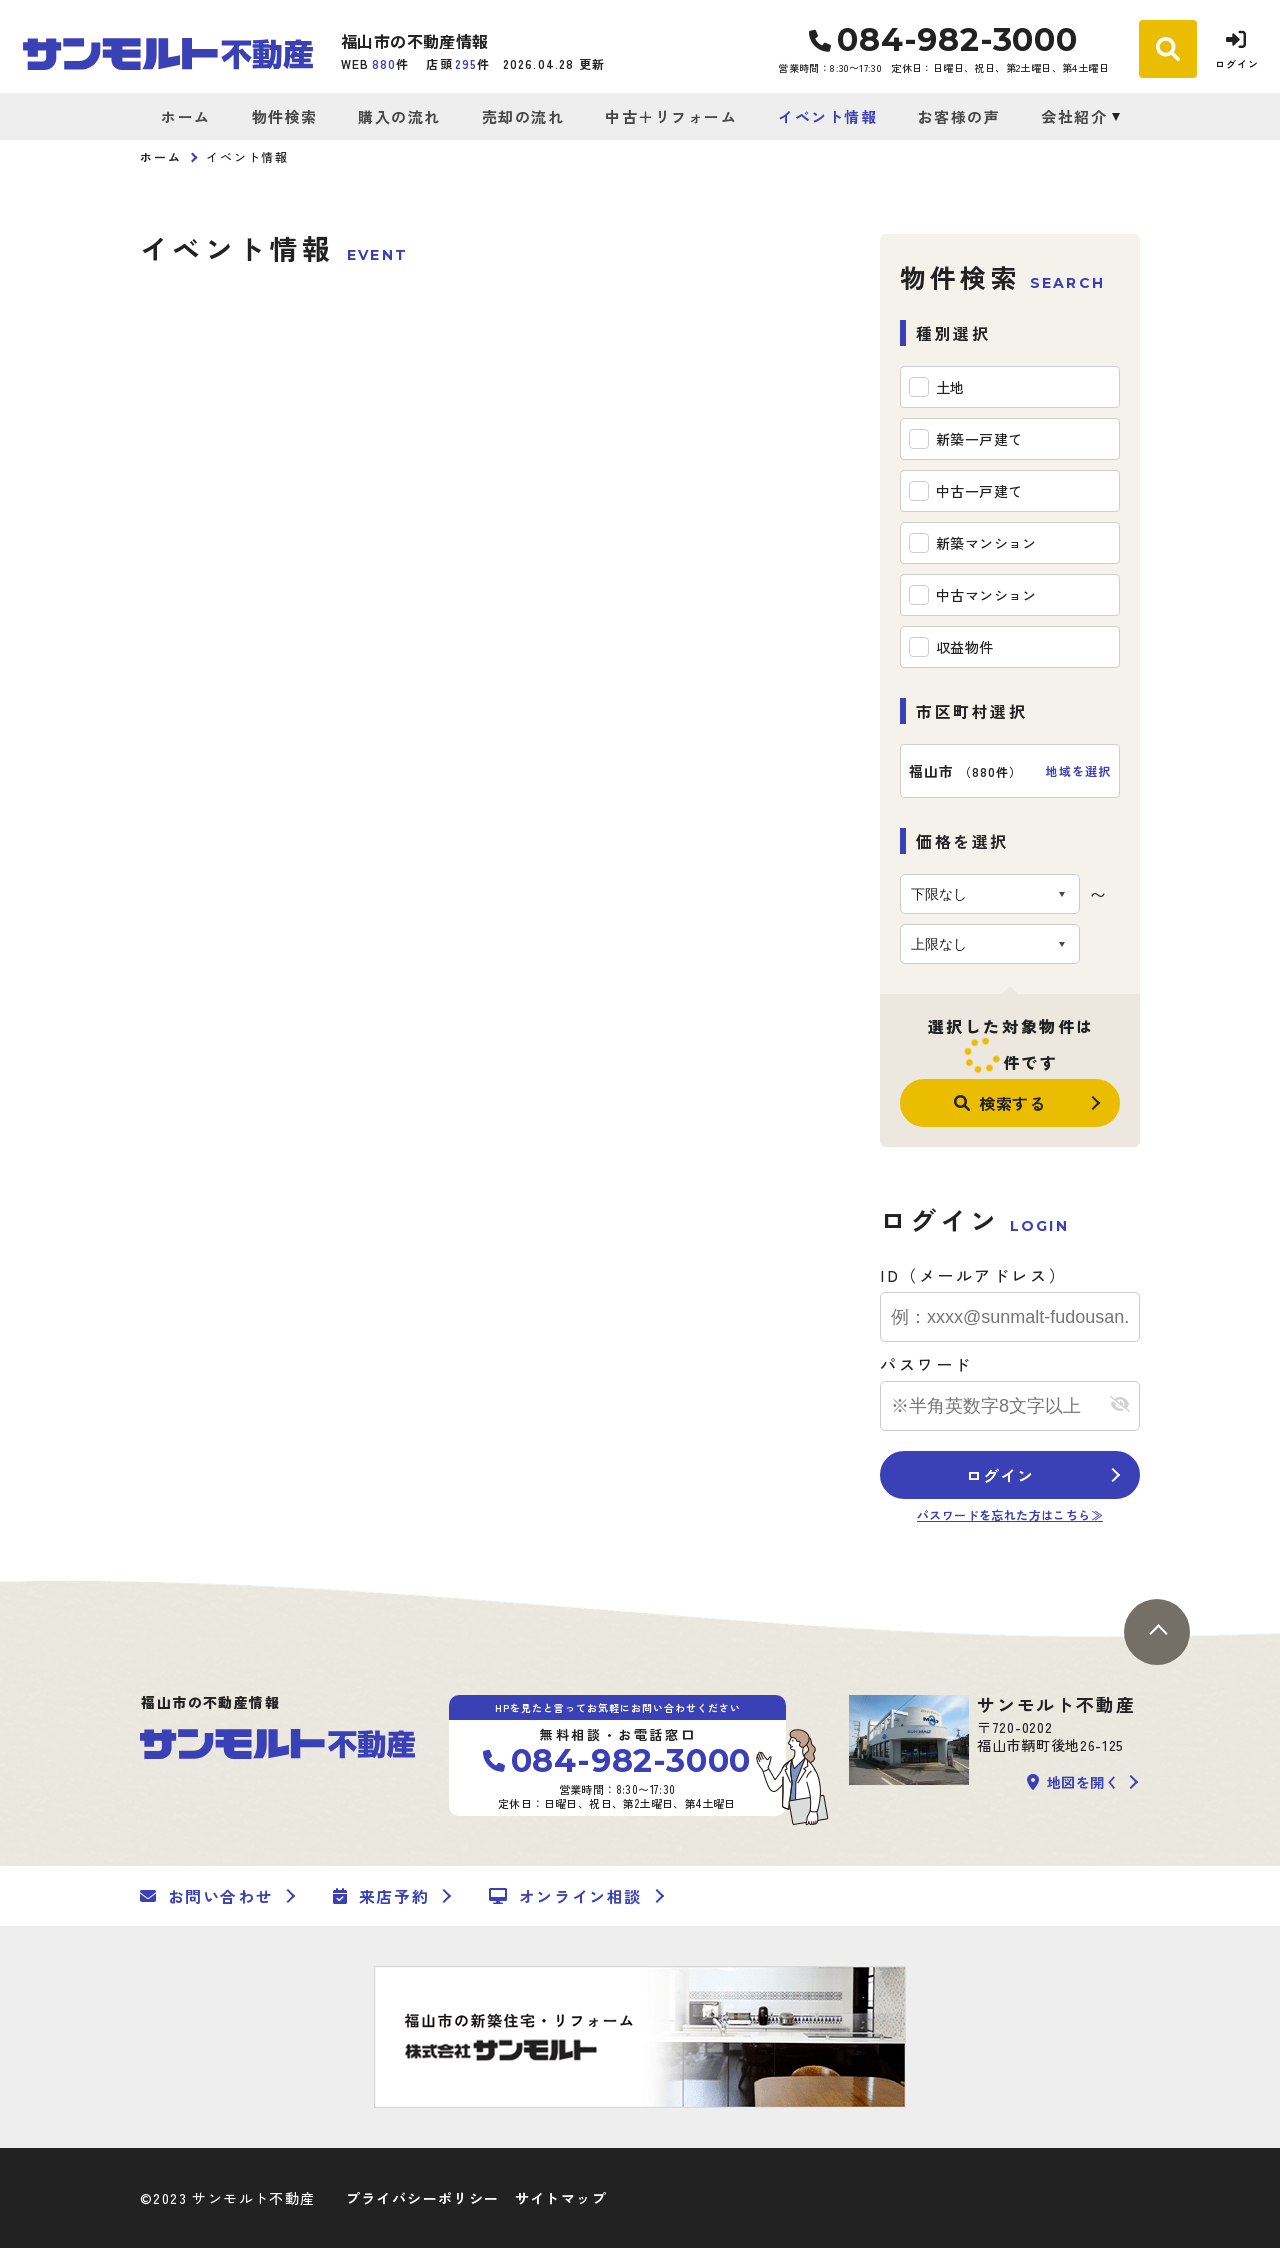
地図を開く (1073, 1782)
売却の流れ (523, 116)
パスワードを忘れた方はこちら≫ (1010, 1514)
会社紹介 (1074, 116)
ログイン (999, 1475)
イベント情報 (827, 116)
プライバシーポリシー (423, 2198)
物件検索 (285, 116)
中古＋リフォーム (671, 116)
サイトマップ (561, 2198)
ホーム (186, 116)
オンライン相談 (565, 1896)
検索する (1000, 1103)
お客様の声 (959, 116)
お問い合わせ (206, 1896)
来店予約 (381, 1896)
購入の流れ (399, 116)
